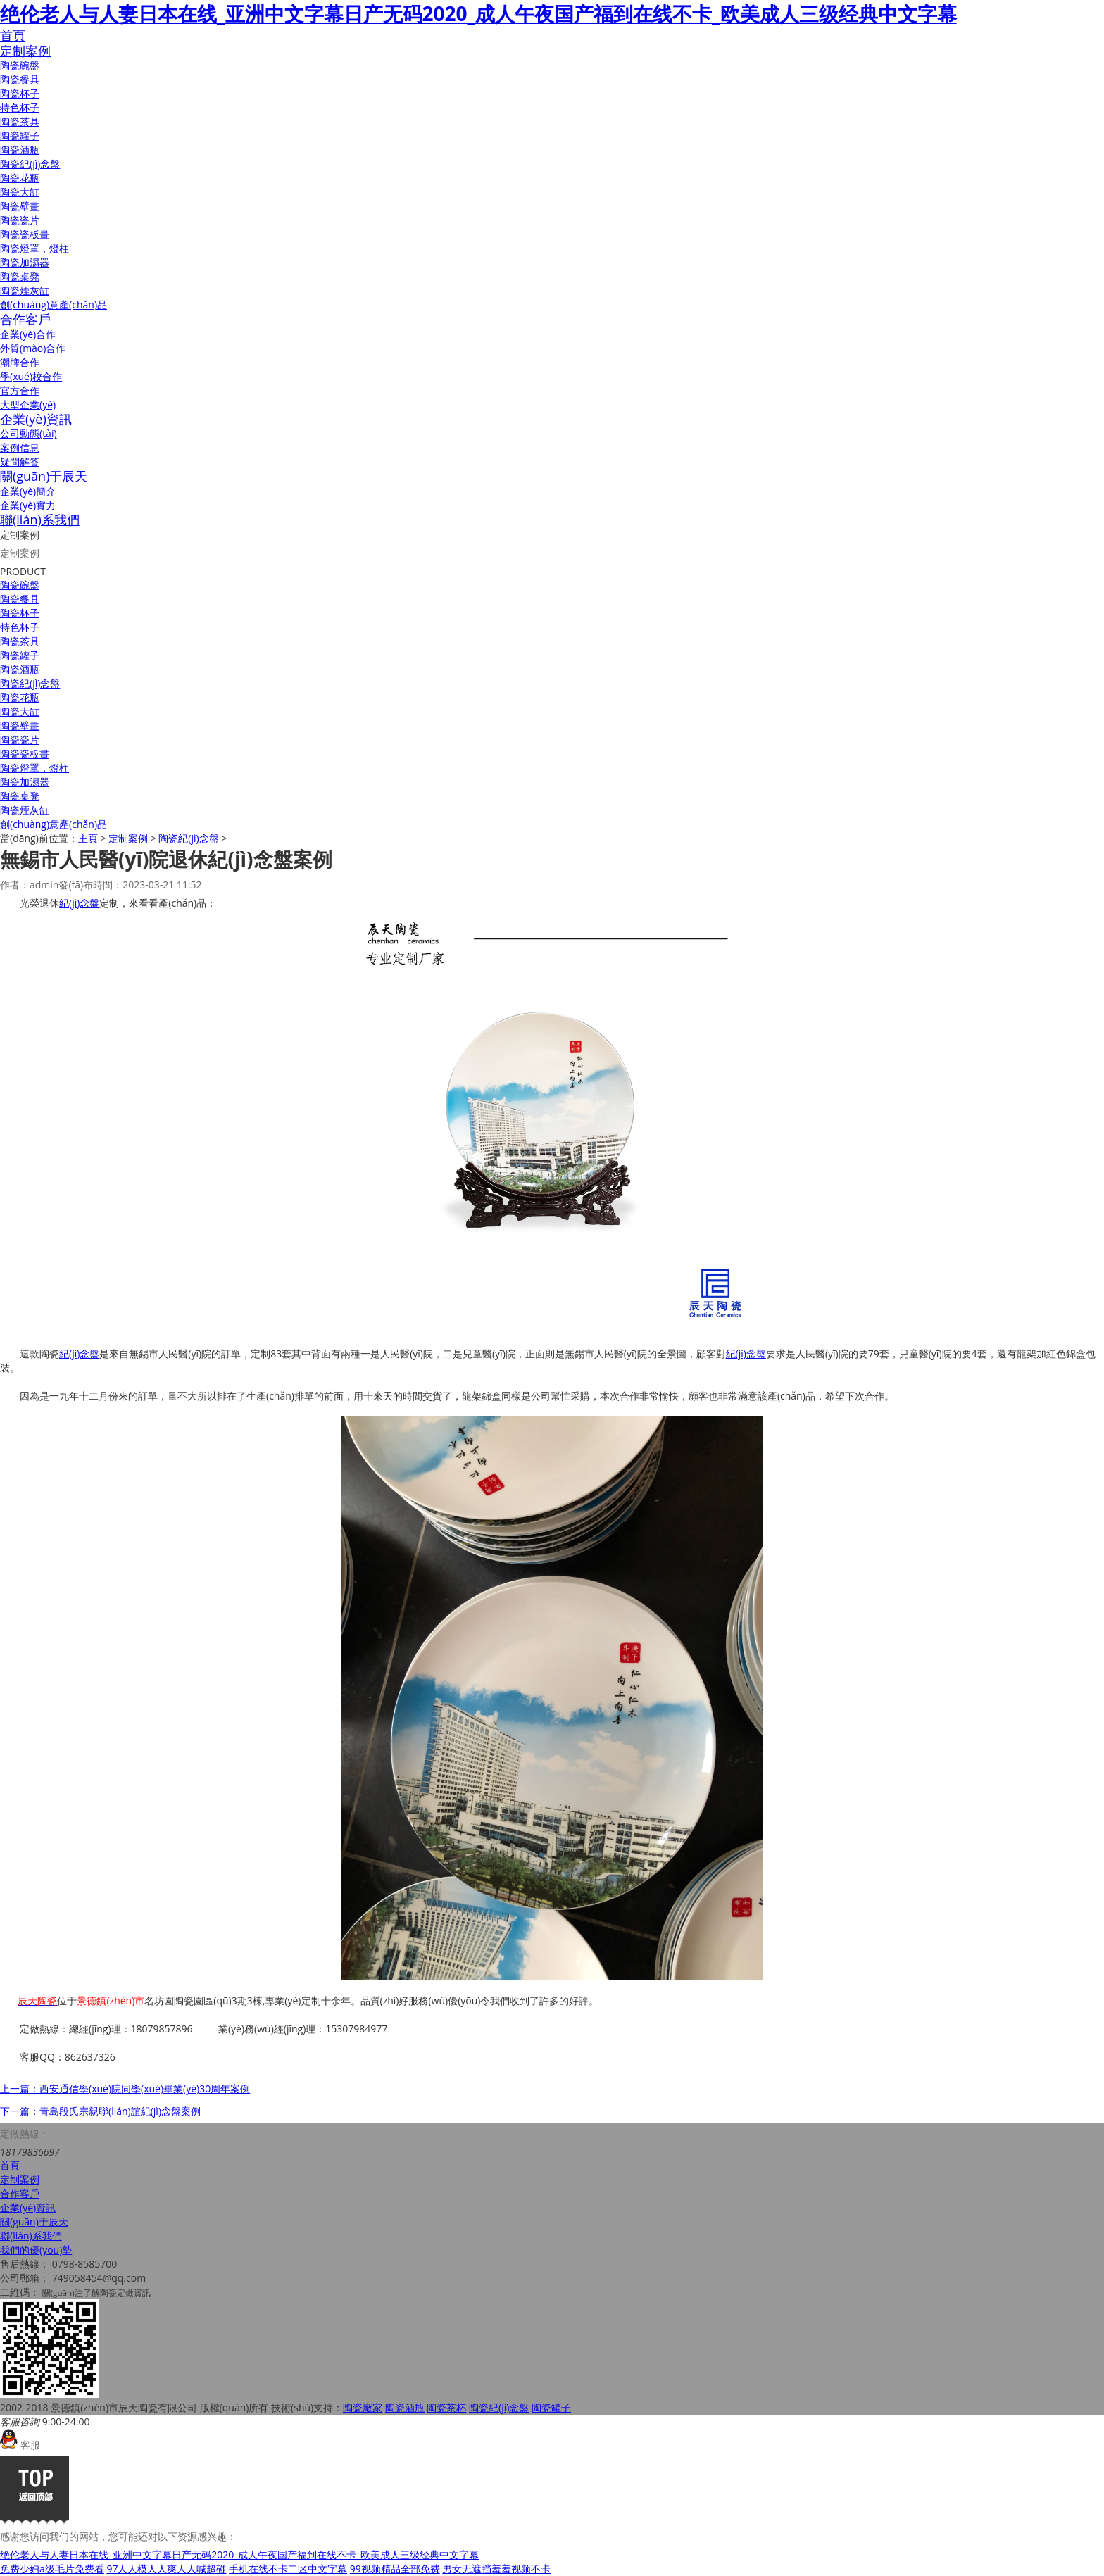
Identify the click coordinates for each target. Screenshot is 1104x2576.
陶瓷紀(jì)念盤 (30, 163)
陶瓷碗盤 (19, 65)
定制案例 (25, 50)
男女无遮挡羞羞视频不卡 (496, 2568)
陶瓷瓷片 (19, 220)
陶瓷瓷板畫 (24, 234)
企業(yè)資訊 (36, 418)
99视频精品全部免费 (395, 2568)
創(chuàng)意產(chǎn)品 (53, 304)
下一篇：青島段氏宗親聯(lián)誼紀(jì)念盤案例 (100, 2111)
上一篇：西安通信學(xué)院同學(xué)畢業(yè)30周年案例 (125, 2088)
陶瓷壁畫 (19, 206)
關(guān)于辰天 (43, 475)
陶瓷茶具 (19, 121)
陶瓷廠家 (362, 2407)
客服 (20, 2444)
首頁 (12, 35)
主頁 (88, 838)
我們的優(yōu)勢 (36, 2249)
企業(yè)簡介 (28, 491)
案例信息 (19, 447)
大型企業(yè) (28, 404)
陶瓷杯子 (19, 93)
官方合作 (19, 390)
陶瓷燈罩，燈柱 (34, 767)
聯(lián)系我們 (40, 519)
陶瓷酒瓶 (19, 149)
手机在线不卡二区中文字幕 (288, 2568)
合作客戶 (25, 318)
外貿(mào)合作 (32, 348)
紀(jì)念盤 (79, 903)
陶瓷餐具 (19, 79)
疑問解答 (19, 461)
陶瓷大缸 (19, 192)
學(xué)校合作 (31, 376)
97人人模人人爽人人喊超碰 (166, 2568)
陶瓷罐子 (19, 135)
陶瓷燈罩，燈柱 (34, 248)
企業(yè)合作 (28, 334)
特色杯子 (19, 107)
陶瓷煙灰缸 (24, 290)
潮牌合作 (19, 362)
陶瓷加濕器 (24, 262)
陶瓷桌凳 (19, 276)
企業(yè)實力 (28, 505)
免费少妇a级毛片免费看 (52, 2568)
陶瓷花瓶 (19, 177)
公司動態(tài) (28, 433)
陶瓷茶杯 (446, 2407)
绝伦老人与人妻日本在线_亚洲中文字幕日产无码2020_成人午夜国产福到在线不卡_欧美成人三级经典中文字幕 (478, 13)
